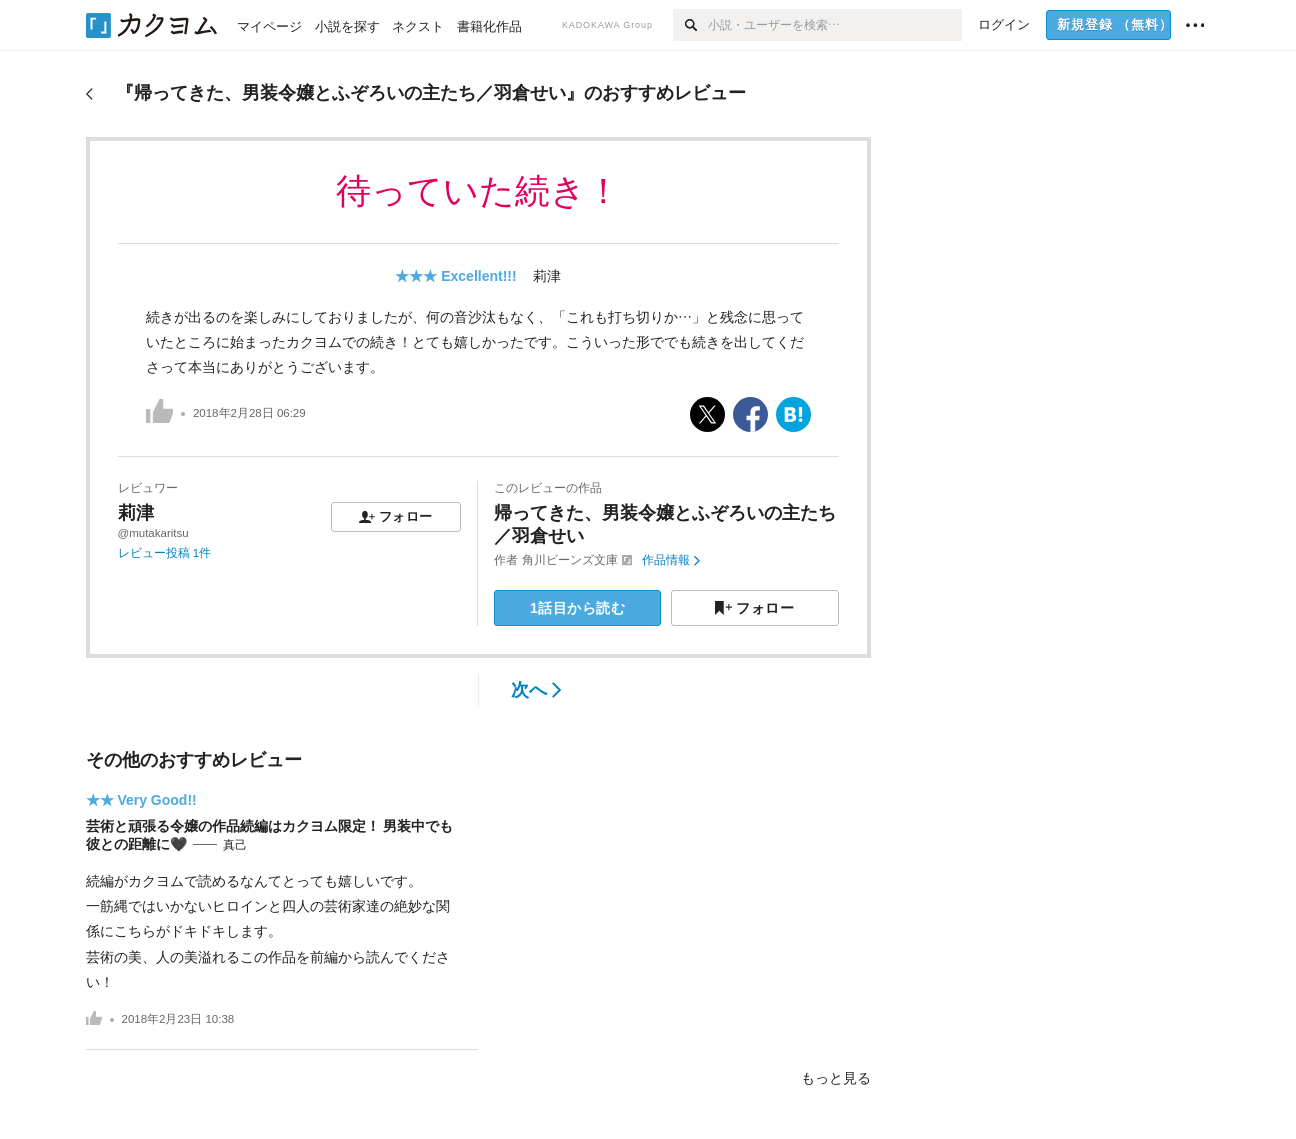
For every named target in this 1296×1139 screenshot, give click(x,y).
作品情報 (670, 560)
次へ (536, 690)
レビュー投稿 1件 (165, 553)
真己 (235, 845)
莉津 (547, 276)
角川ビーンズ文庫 (570, 560)
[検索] (690, 25)
